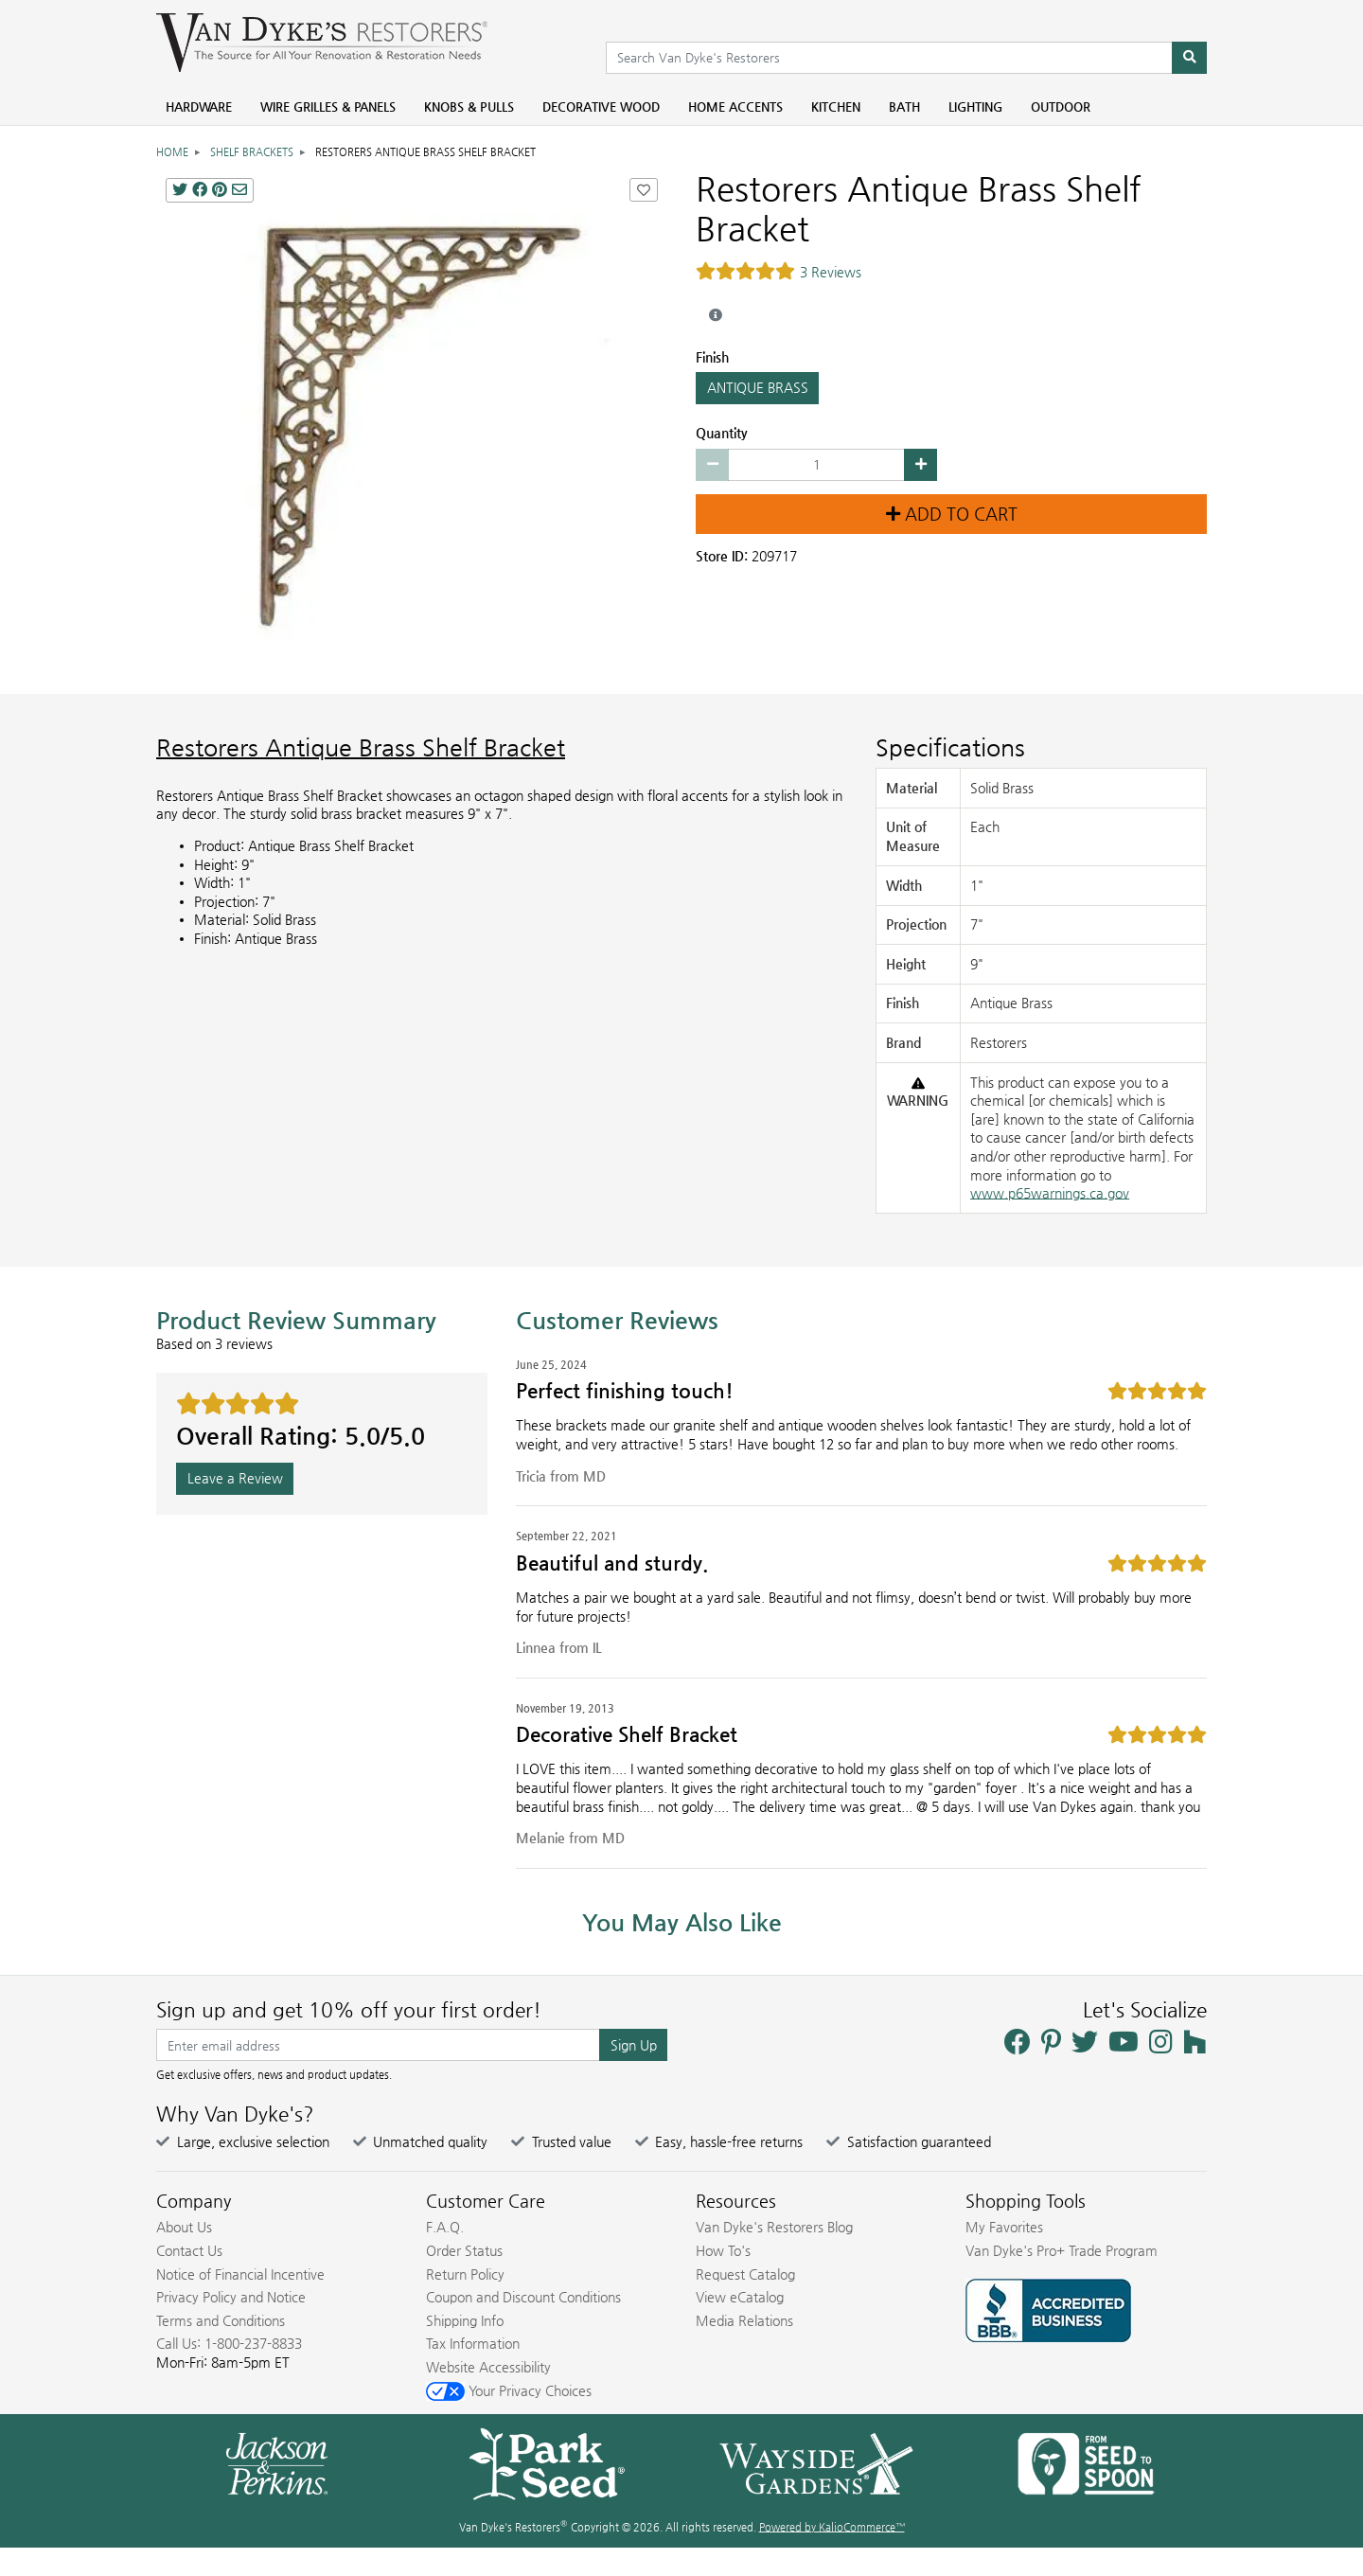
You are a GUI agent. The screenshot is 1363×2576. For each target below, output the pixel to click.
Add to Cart (952, 514)
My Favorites (1004, 2226)
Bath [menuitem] (904, 106)
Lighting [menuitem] (975, 106)
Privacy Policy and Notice (231, 2296)
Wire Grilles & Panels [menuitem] (328, 106)
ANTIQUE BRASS (757, 388)
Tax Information (473, 2343)
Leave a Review (235, 1477)
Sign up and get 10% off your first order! (348, 2010)
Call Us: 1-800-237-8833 (229, 2343)
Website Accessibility (488, 2366)
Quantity (722, 432)
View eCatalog (740, 2296)
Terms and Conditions (220, 2320)
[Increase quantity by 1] (920, 465)
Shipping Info (465, 2320)
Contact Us (189, 2250)
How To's (723, 2250)
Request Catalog (745, 2274)
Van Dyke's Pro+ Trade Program (1061, 2250)
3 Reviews (830, 271)
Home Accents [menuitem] (735, 106)
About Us (184, 2226)
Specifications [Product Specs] (950, 747)
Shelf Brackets (251, 152)
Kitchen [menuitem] (835, 106)
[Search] (1189, 58)
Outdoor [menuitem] (1060, 106)
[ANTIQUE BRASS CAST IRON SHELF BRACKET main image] (411, 424)
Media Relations (744, 2320)
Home (172, 152)
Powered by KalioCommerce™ (832, 2527)
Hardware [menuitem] (199, 106)
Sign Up (634, 2044)
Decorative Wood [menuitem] (601, 106)
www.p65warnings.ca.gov (1049, 1192)
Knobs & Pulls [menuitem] (469, 106)
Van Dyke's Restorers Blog (774, 2226)
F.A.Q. (445, 2226)
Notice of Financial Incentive (240, 2274)
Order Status (464, 2250)
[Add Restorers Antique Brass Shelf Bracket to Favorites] (643, 190)
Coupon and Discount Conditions (523, 2296)
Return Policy (465, 2274)
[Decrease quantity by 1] (712, 465)
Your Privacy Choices (509, 2390)
